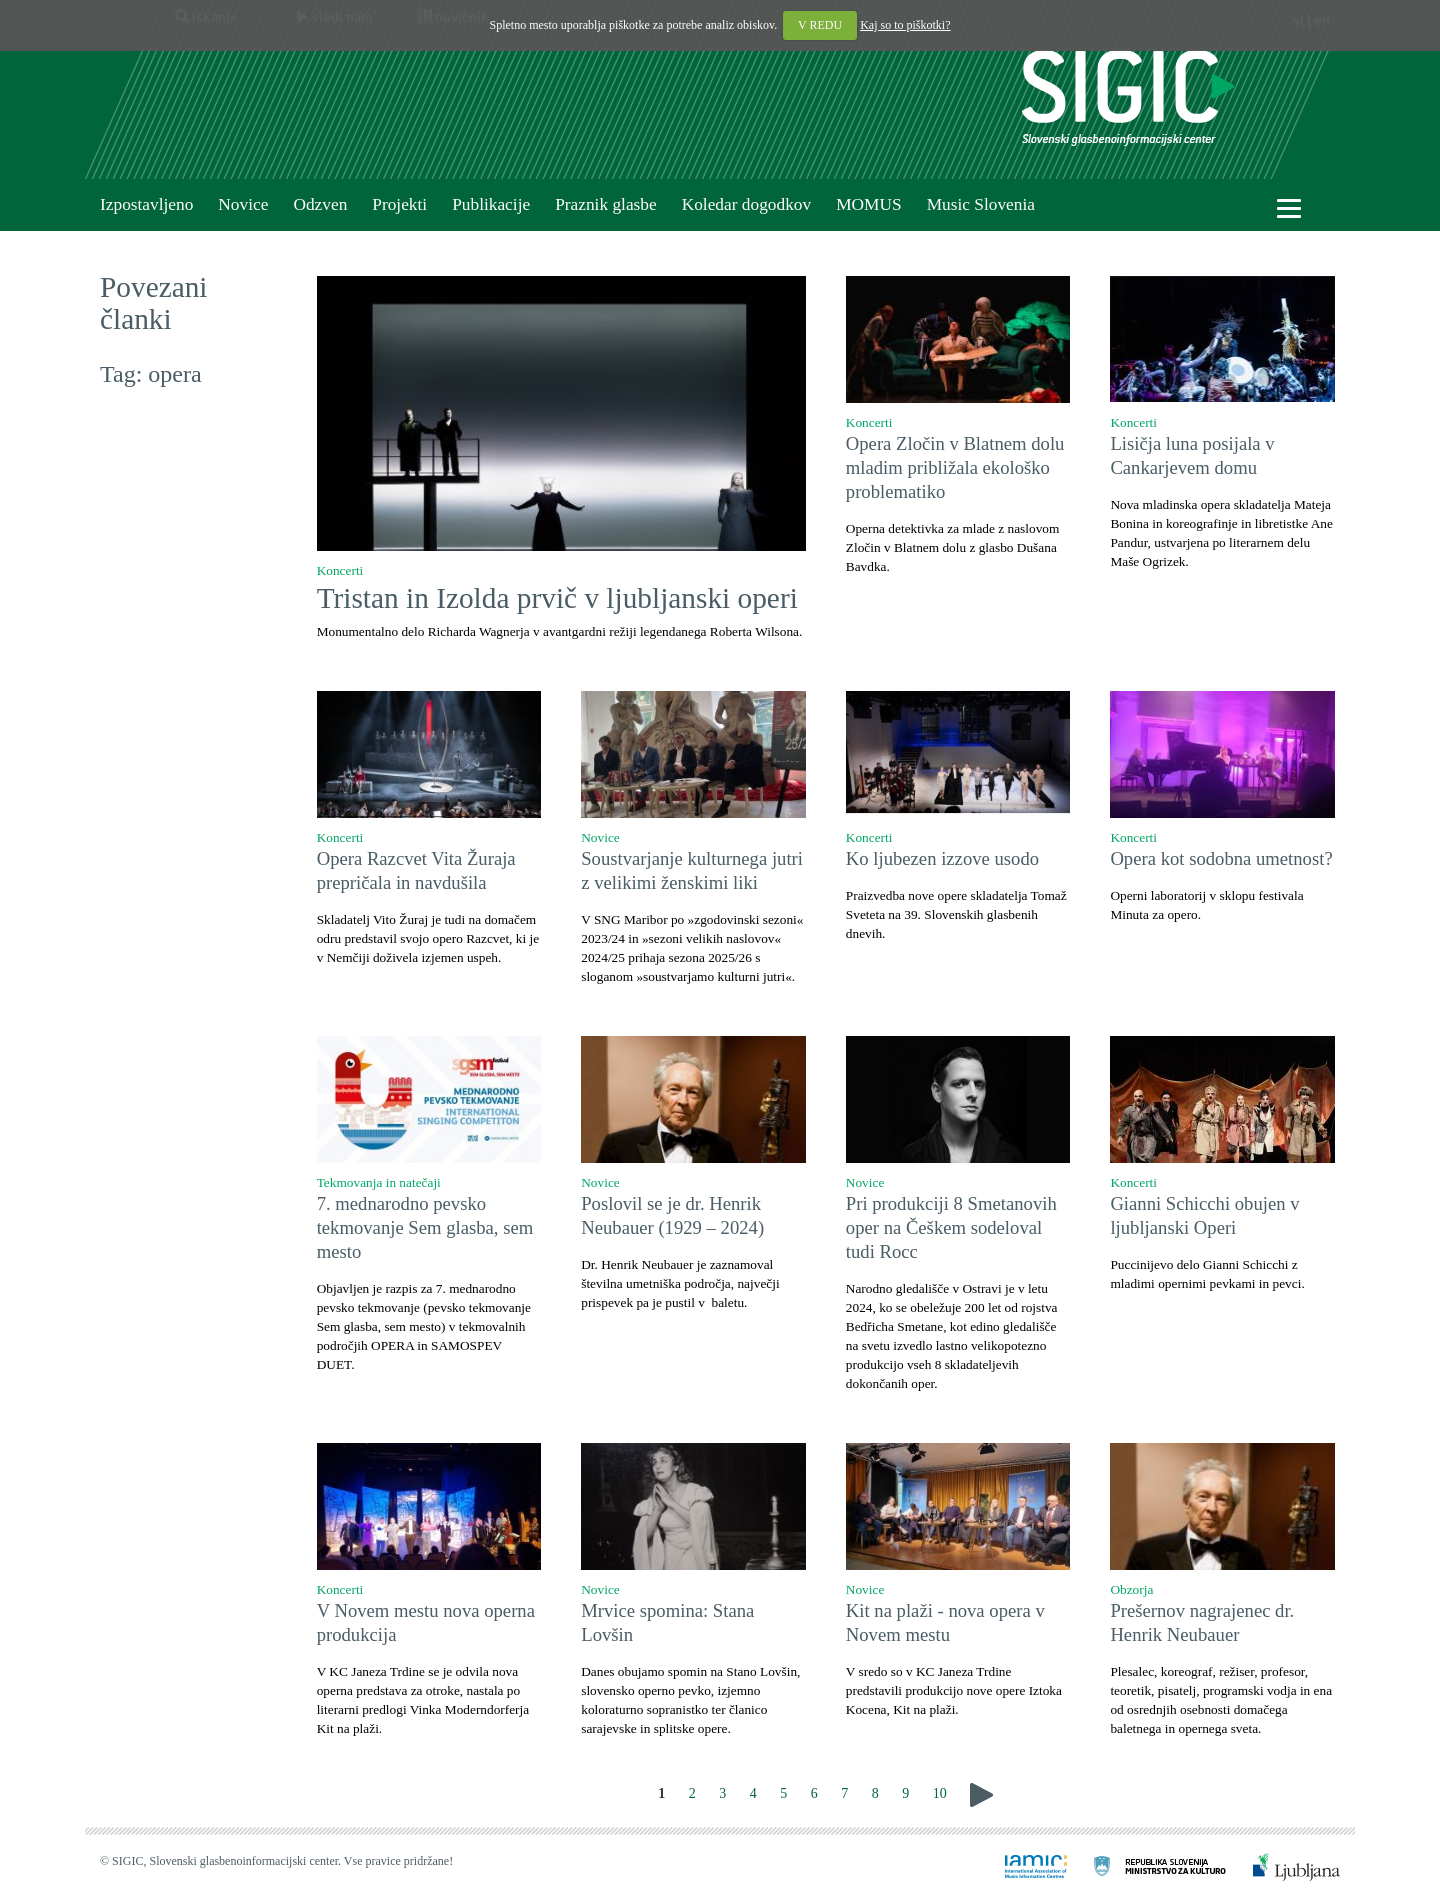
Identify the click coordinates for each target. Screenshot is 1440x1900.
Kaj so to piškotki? (905, 25)
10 (940, 1793)
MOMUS (868, 204)
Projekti (399, 204)
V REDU (820, 25)
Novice (243, 204)
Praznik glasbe (606, 204)
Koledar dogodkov (746, 204)
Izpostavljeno (146, 204)
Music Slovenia (981, 204)
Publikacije (491, 204)
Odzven (320, 204)
